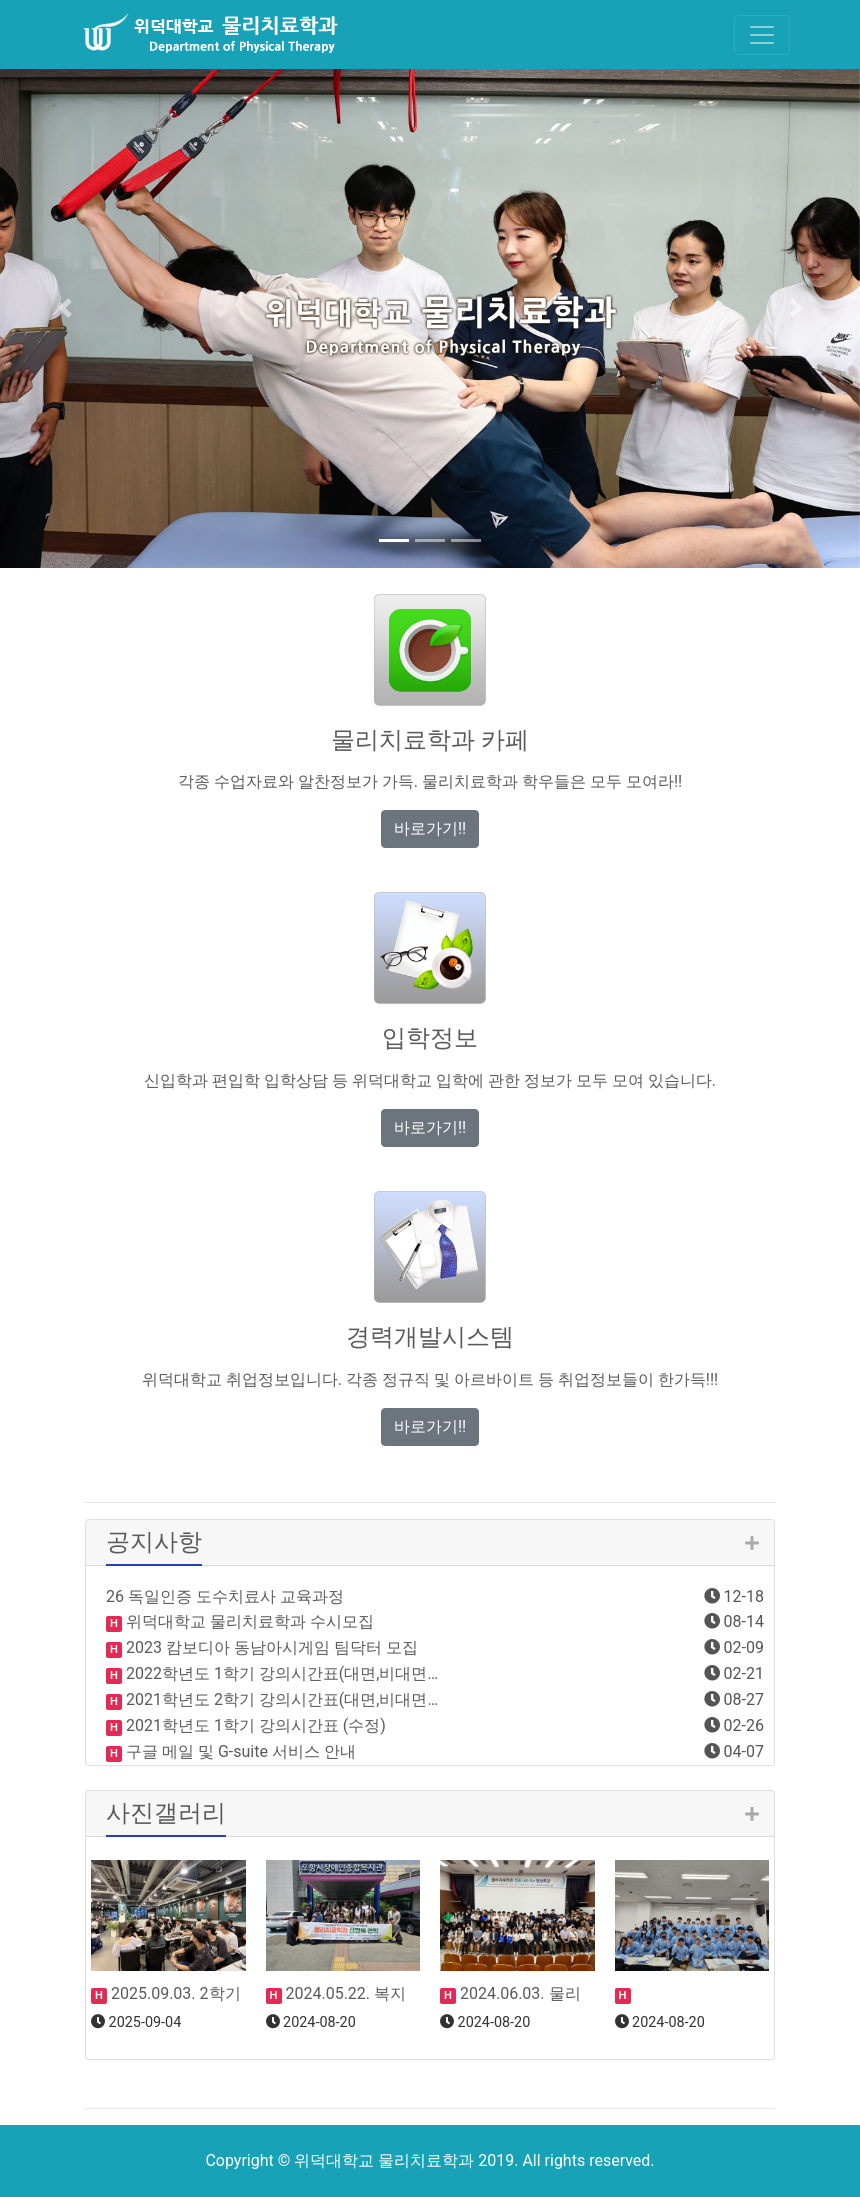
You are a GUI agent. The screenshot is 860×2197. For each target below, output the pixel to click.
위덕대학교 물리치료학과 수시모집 (248, 1621)
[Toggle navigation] (762, 35)
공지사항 (154, 1542)
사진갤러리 (166, 1813)
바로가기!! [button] (430, 828)
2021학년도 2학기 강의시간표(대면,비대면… (280, 1699)
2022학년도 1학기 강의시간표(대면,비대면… (280, 1673)
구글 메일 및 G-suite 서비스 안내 (239, 1751)
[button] (64, 308)
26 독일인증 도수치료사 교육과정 (225, 1596)
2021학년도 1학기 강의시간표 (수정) (254, 1725)
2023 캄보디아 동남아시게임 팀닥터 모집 (270, 1647)
